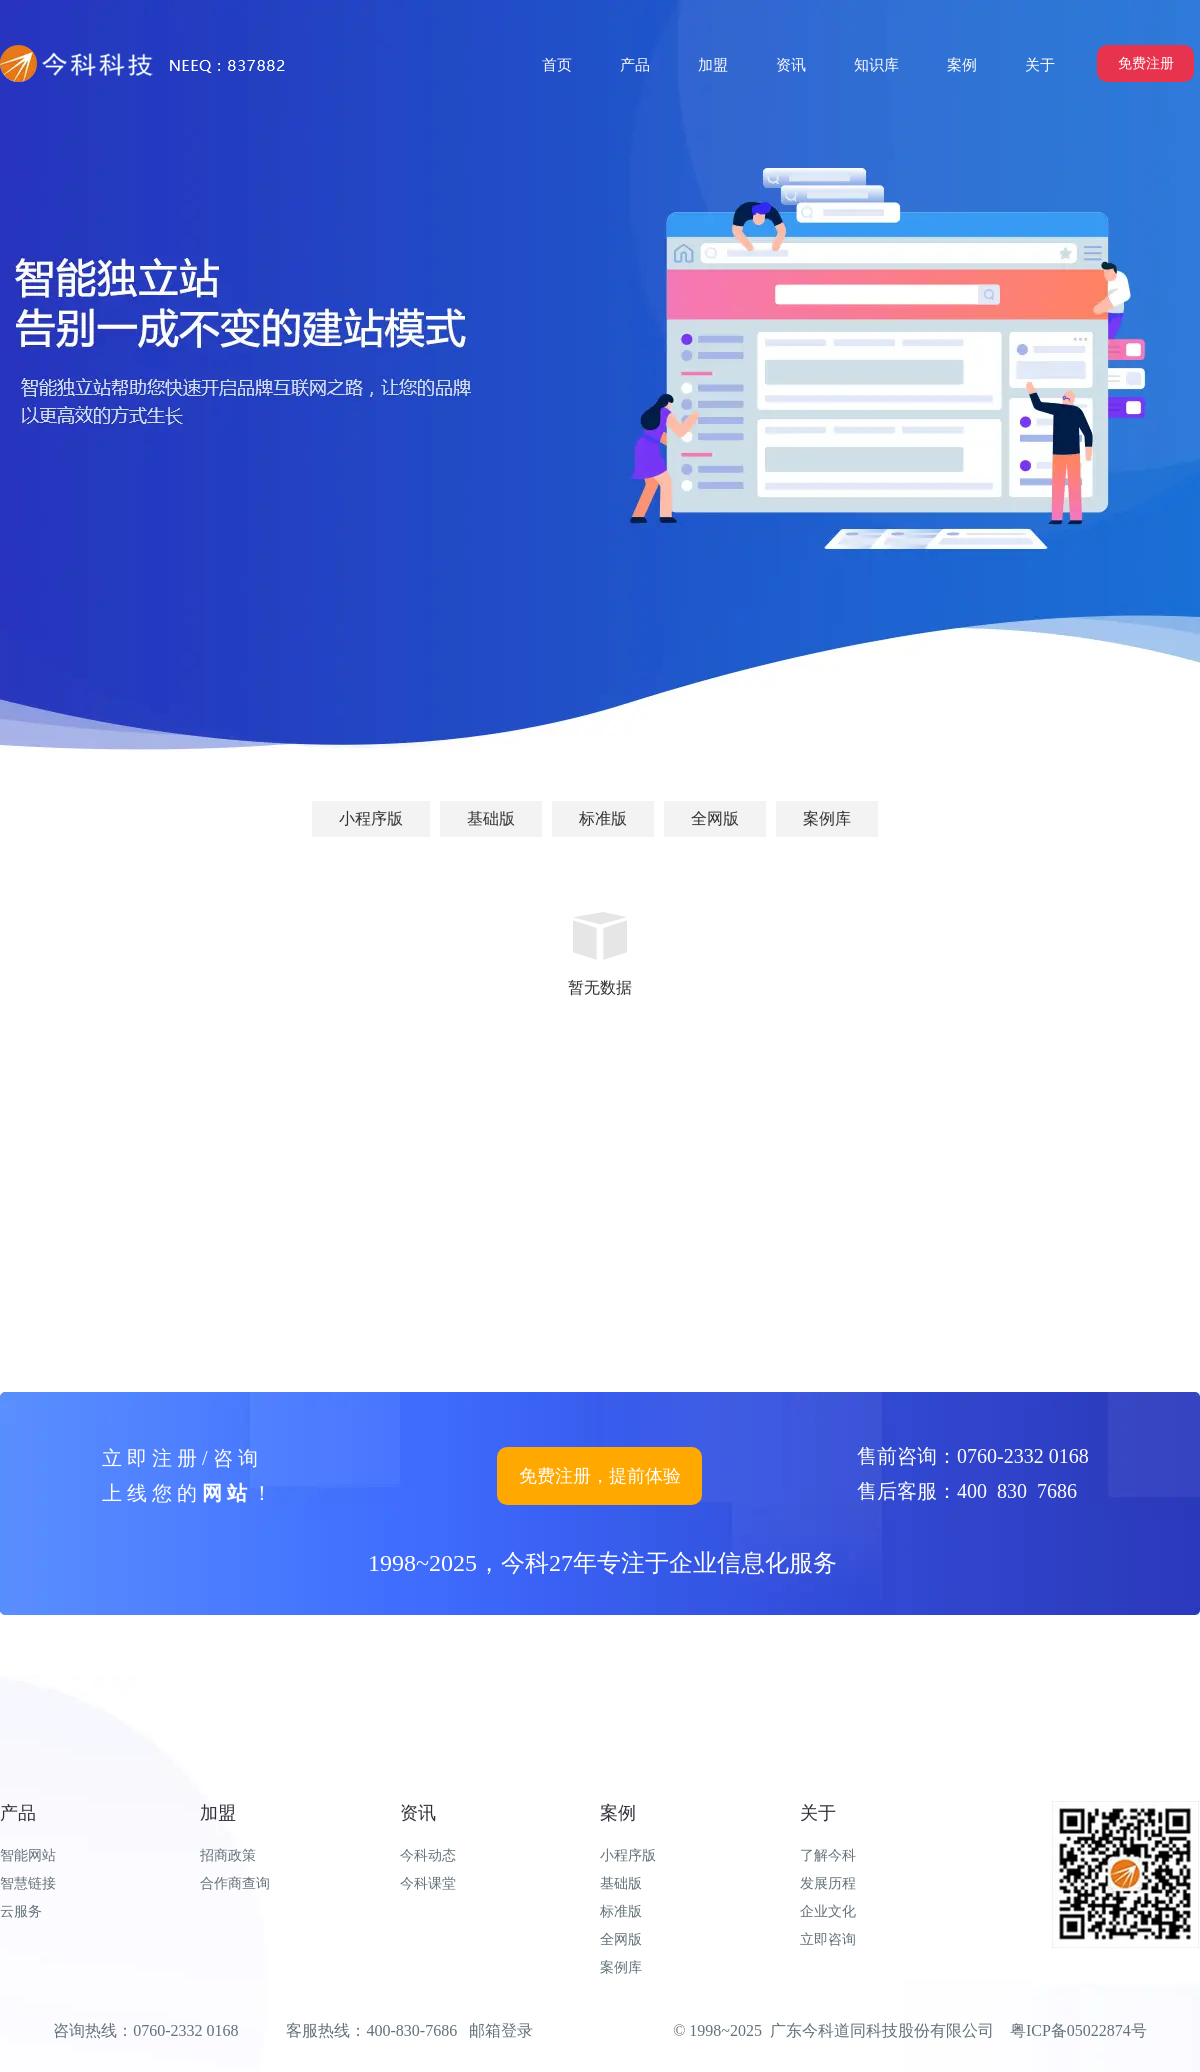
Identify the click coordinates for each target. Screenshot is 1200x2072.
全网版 (621, 1939)
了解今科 (828, 1855)
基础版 (621, 1883)
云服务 (21, 1911)
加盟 (218, 1813)
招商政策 (228, 1855)
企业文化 (828, 1911)
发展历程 (828, 1883)
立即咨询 (828, 1939)
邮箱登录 (501, 2030)
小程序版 (628, 1855)
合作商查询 (235, 1883)
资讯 (418, 1813)
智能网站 (28, 1855)
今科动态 (428, 1855)
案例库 (621, 1967)
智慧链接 (28, 1883)
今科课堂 (428, 1883)
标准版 (621, 1911)
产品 (18, 1813)
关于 (818, 1813)
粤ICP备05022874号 (1078, 2030)
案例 (618, 1813)
